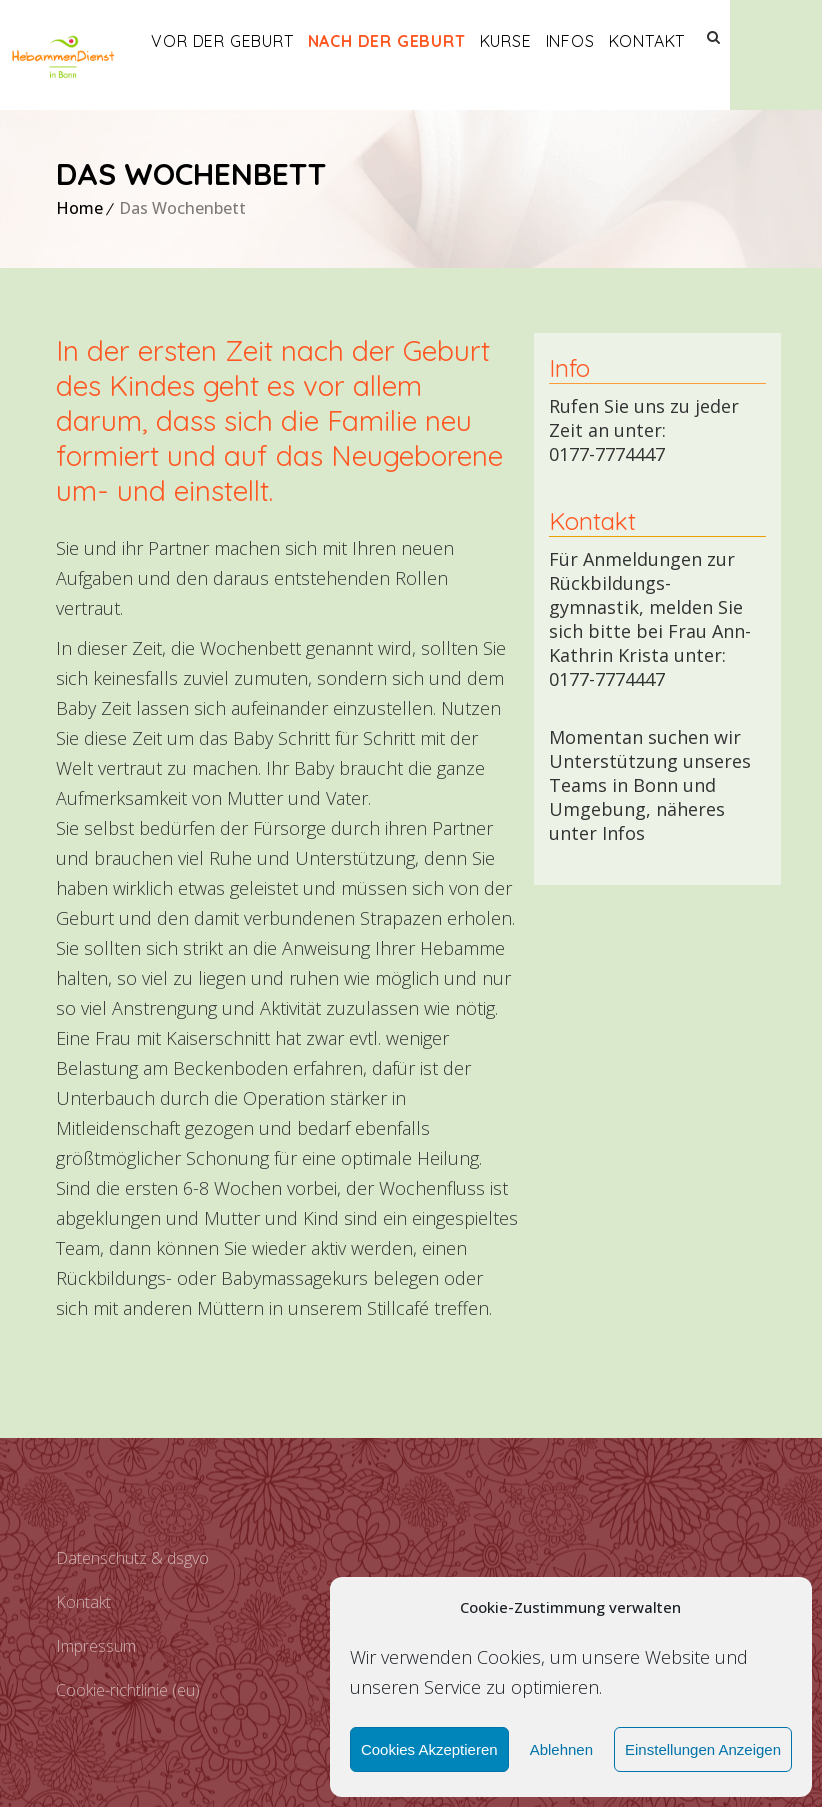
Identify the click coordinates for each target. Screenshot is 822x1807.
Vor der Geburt (268, 41)
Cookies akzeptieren (429, 1749)
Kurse (551, 41)
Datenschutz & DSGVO (132, 1558)
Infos (615, 41)
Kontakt (692, 41)
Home (79, 208)
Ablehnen (561, 1749)
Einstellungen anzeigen (703, 1749)
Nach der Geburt (432, 41)
